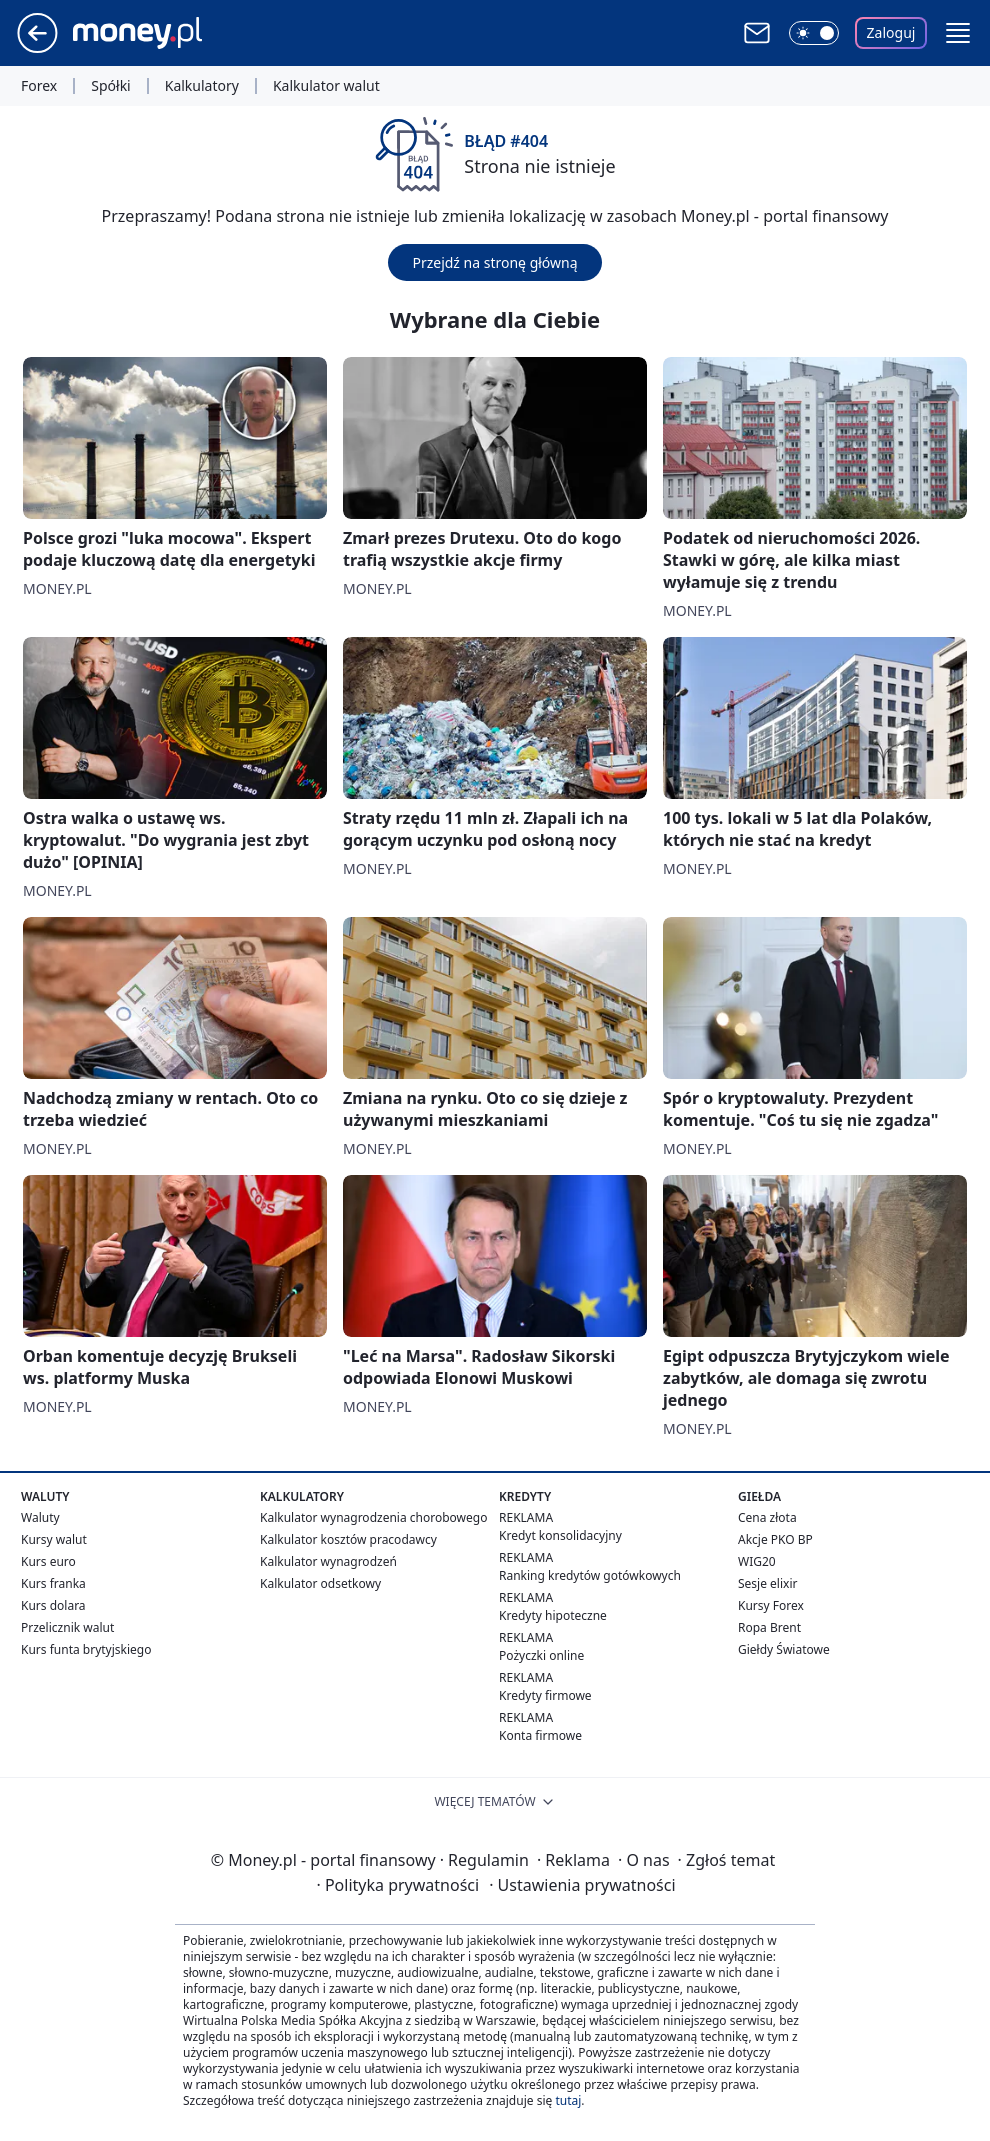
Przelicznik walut (67, 1627)
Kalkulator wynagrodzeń (328, 1561)
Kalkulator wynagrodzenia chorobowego (373, 1517)
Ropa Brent (769, 1627)
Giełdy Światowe (784, 1649)
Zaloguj (891, 32)
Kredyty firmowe (545, 1695)
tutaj (568, 2100)
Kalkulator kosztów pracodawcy (348, 1539)
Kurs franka (53, 1583)
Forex (39, 86)
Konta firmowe (540, 1735)
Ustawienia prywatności (582, 1885)
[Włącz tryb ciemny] (814, 33)
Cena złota (767, 1517)
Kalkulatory (202, 86)
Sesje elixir (767, 1583)
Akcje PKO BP (775, 1539)
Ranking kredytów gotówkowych (590, 1575)
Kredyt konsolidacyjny (560, 1535)
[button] (958, 33)
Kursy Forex (771, 1605)
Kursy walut (54, 1539)
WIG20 (757, 1561)
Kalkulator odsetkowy (320, 1583)
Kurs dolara (53, 1605)
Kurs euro (48, 1561)
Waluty (40, 1517)
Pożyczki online (541, 1655)
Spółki (110, 86)
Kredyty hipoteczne (553, 1615)
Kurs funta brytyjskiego (86, 1649)
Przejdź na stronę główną (494, 262)
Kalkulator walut (326, 86)
